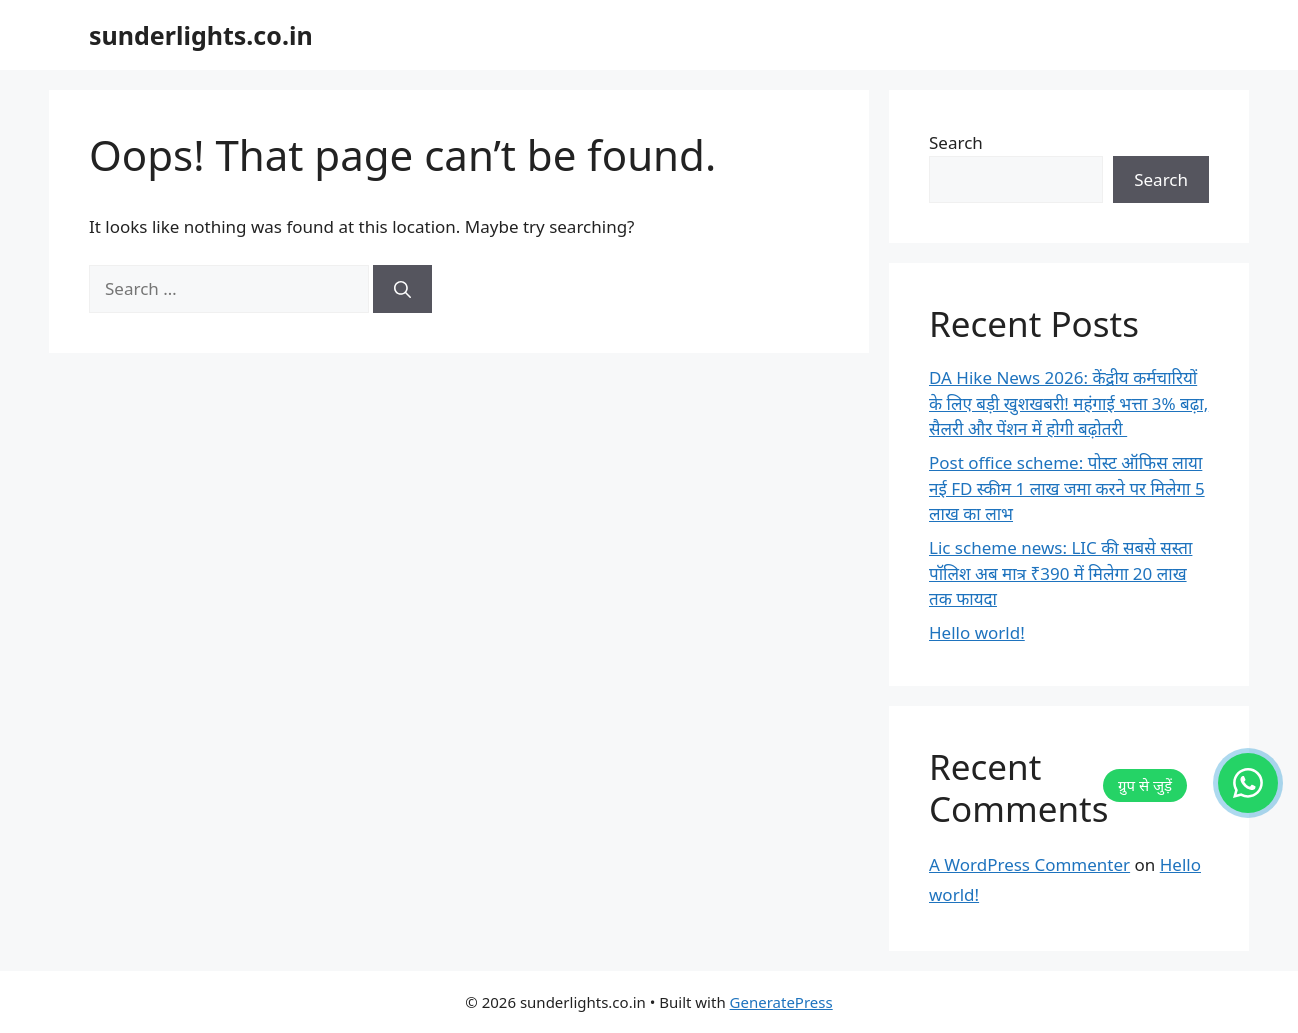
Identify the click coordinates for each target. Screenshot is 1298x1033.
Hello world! (977, 632)
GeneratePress (781, 1002)
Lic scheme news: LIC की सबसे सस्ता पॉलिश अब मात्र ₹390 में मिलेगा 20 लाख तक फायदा (1060, 573)
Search (956, 142)
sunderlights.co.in (201, 35)
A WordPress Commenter (1029, 864)
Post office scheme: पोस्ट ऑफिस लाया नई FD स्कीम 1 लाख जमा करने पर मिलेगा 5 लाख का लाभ (1067, 488)
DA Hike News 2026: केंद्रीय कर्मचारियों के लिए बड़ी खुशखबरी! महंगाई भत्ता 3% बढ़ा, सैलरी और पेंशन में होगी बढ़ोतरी (1068, 403)
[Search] (402, 289)
